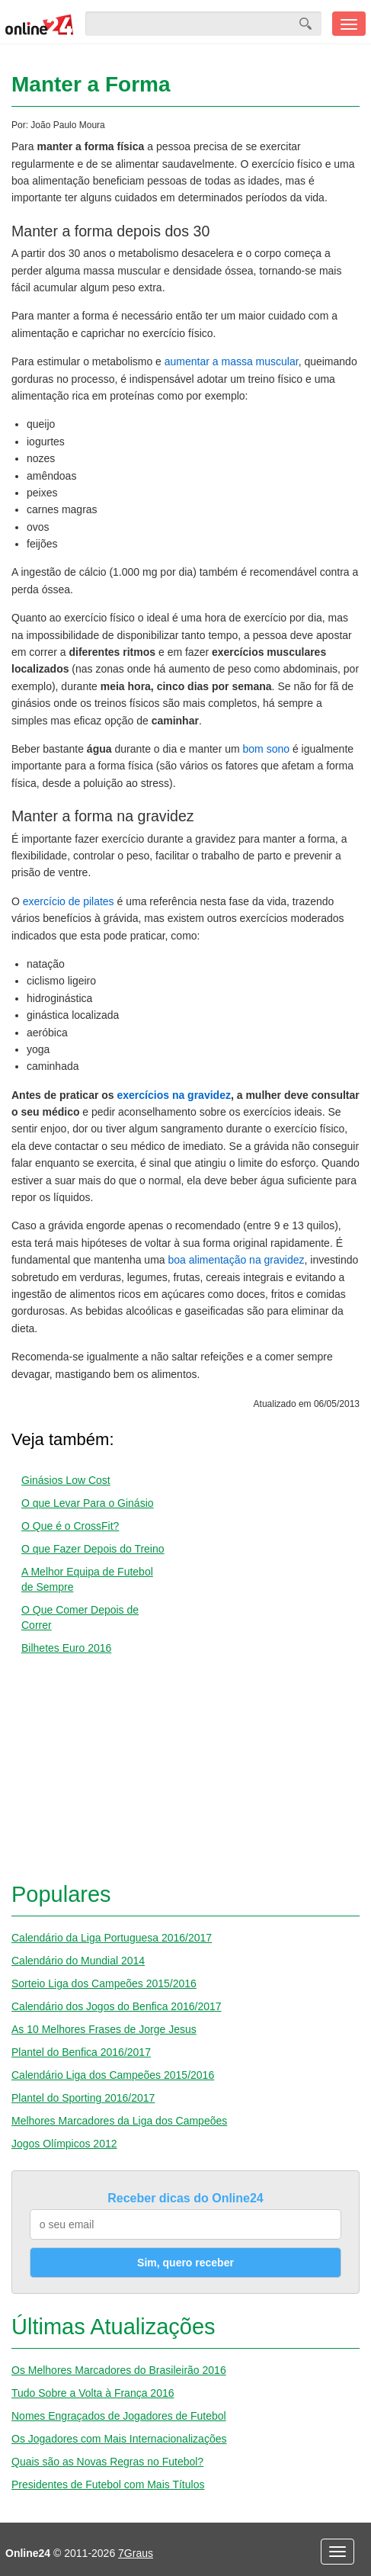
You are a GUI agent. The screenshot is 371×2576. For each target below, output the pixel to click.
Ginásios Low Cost (65, 1480)
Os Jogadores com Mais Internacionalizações (118, 2439)
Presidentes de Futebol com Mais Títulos (107, 2484)
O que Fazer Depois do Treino (93, 1549)
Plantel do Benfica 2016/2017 (81, 2052)
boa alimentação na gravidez (236, 1260)
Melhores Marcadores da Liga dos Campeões (119, 2121)
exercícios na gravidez (174, 1095)
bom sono (266, 749)
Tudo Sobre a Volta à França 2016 (92, 2393)
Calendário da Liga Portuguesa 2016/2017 (111, 1938)
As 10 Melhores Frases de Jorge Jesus (104, 2029)
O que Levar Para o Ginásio (87, 1503)
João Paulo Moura (67, 125)
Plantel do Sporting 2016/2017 (83, 2098)
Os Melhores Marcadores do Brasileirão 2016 (118, 2370)
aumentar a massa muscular (232, 361)
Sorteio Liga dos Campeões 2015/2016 (104, 1983)
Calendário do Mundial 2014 (78, 1960)
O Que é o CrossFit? (70, 1526)
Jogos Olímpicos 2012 (64, 2144)
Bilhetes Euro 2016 (66, 1648)
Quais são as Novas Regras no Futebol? (107, 2462)
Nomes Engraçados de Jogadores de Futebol (118, 2416)
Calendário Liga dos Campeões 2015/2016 (112, 2075)
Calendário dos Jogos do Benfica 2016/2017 (116, 2006)
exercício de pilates (68, 901)
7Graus (135, 2553)
